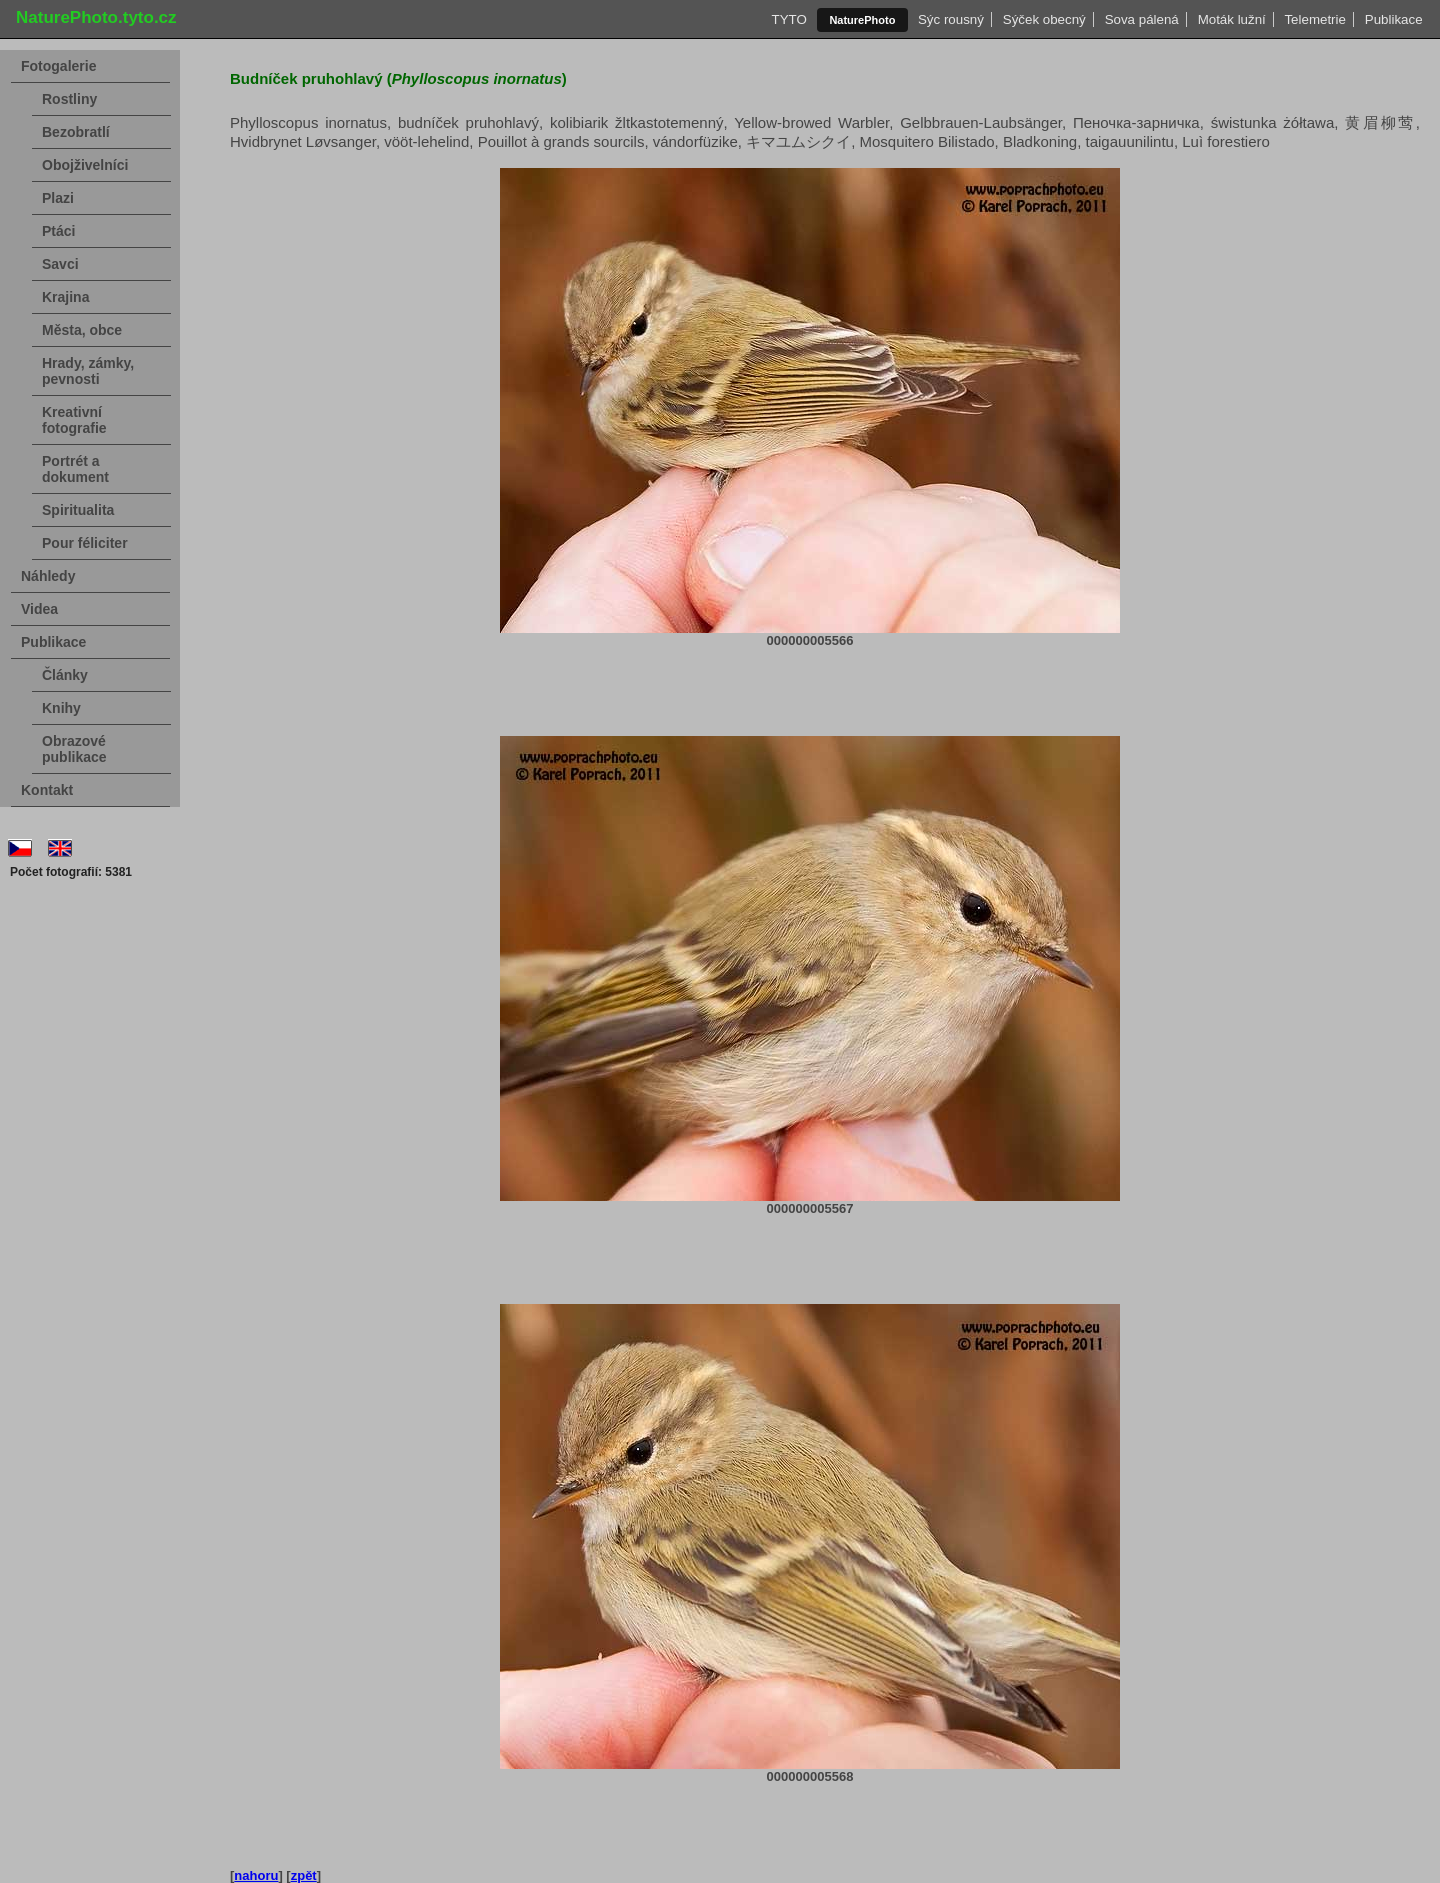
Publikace (1393, 19)
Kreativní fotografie (74, 420)
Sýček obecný (1044, 19)
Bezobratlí (76, 132)
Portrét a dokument (75, 469)
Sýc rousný (951, 19)
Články (65, 675)
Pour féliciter (85, 543)
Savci (60, 264)
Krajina (65, 297)
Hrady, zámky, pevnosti (88, 371)
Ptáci (58, 231)
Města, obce (82, 330)
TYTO (789, 19)
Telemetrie (1315, 19)
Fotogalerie (58, 66)
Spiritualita (78, 510)
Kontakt (47, 790)
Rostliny (69, 99)
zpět (304, 1875)
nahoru (256, 1875)
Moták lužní (1231, 19)
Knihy (61, 708)
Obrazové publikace (74, 749)
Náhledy (48, 576)
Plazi (58, 198)
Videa (39, 609)
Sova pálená (1141, 19)
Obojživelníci (85, 165)
